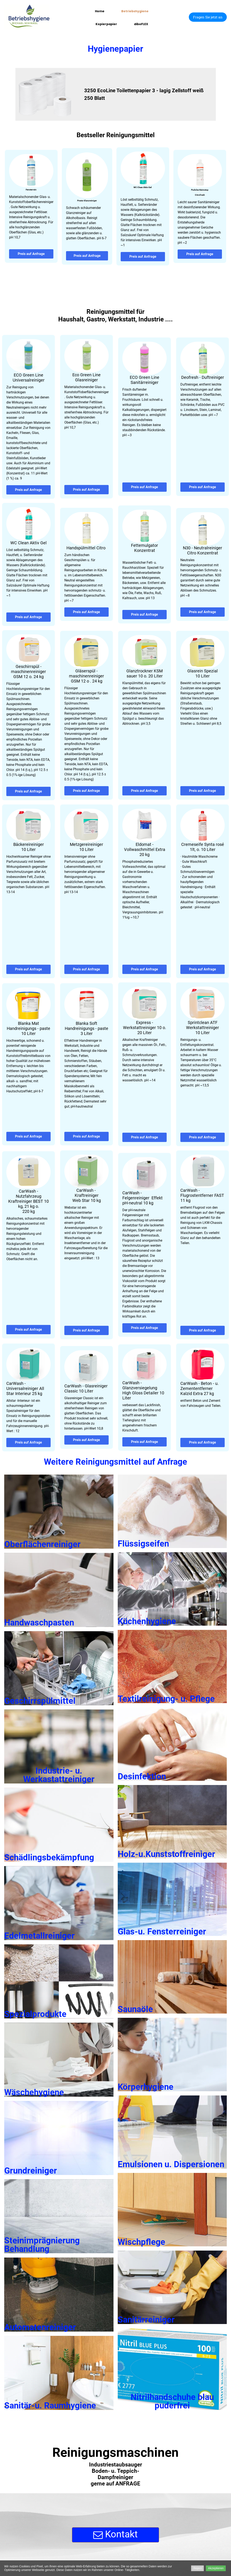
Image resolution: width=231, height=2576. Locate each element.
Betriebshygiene (135, 11)
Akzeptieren (216, 2568)
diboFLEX (141, 24)
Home (99, 11)
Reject (197, 2568)
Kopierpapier (106, 24)
